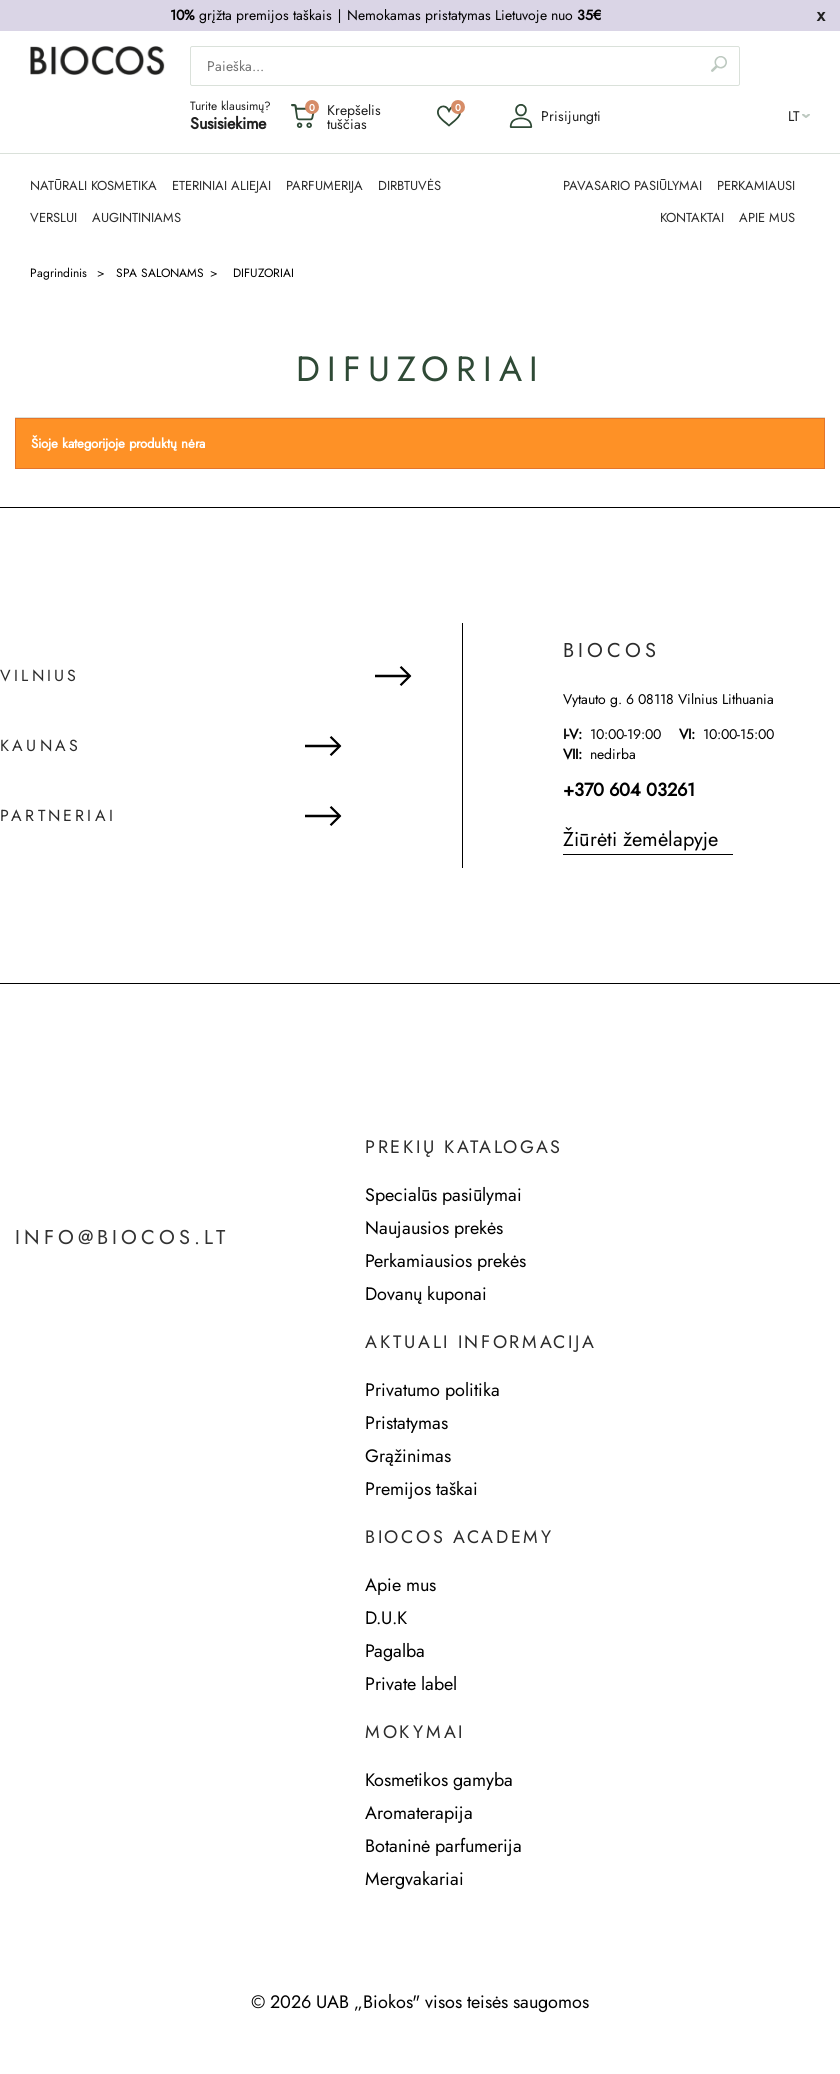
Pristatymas (406, 1423)
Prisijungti (555, 116)
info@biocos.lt (122, 1238)
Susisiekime (228, 123)
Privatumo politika (432, 1390)
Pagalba (395, 1651)
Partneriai (58, 816)
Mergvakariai (414, 1879)
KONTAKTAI (692, 218)
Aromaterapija (419, 1813)
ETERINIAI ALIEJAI (221, 186)
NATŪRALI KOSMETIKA (93, 186)
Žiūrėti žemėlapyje (640, 839)
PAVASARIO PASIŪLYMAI (632, 186)
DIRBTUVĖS (409, 186)
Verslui (53, 218)
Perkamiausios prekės (445, 1261)
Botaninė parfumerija (443, 1846)
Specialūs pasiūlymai (443, 1195)
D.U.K (386, 1618)
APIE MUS (767, 218)
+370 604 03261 (629, 790)
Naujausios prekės (434, 1228)
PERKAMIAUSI (756, 186)
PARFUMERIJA (324, 186)
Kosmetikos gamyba (439, 1780)
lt (794, 116)
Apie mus (400, 1585)
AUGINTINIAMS (136, 218)
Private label (411, 1684)
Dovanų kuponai (426, 1294)
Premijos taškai (421, 1489)
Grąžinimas (408, 1456)
